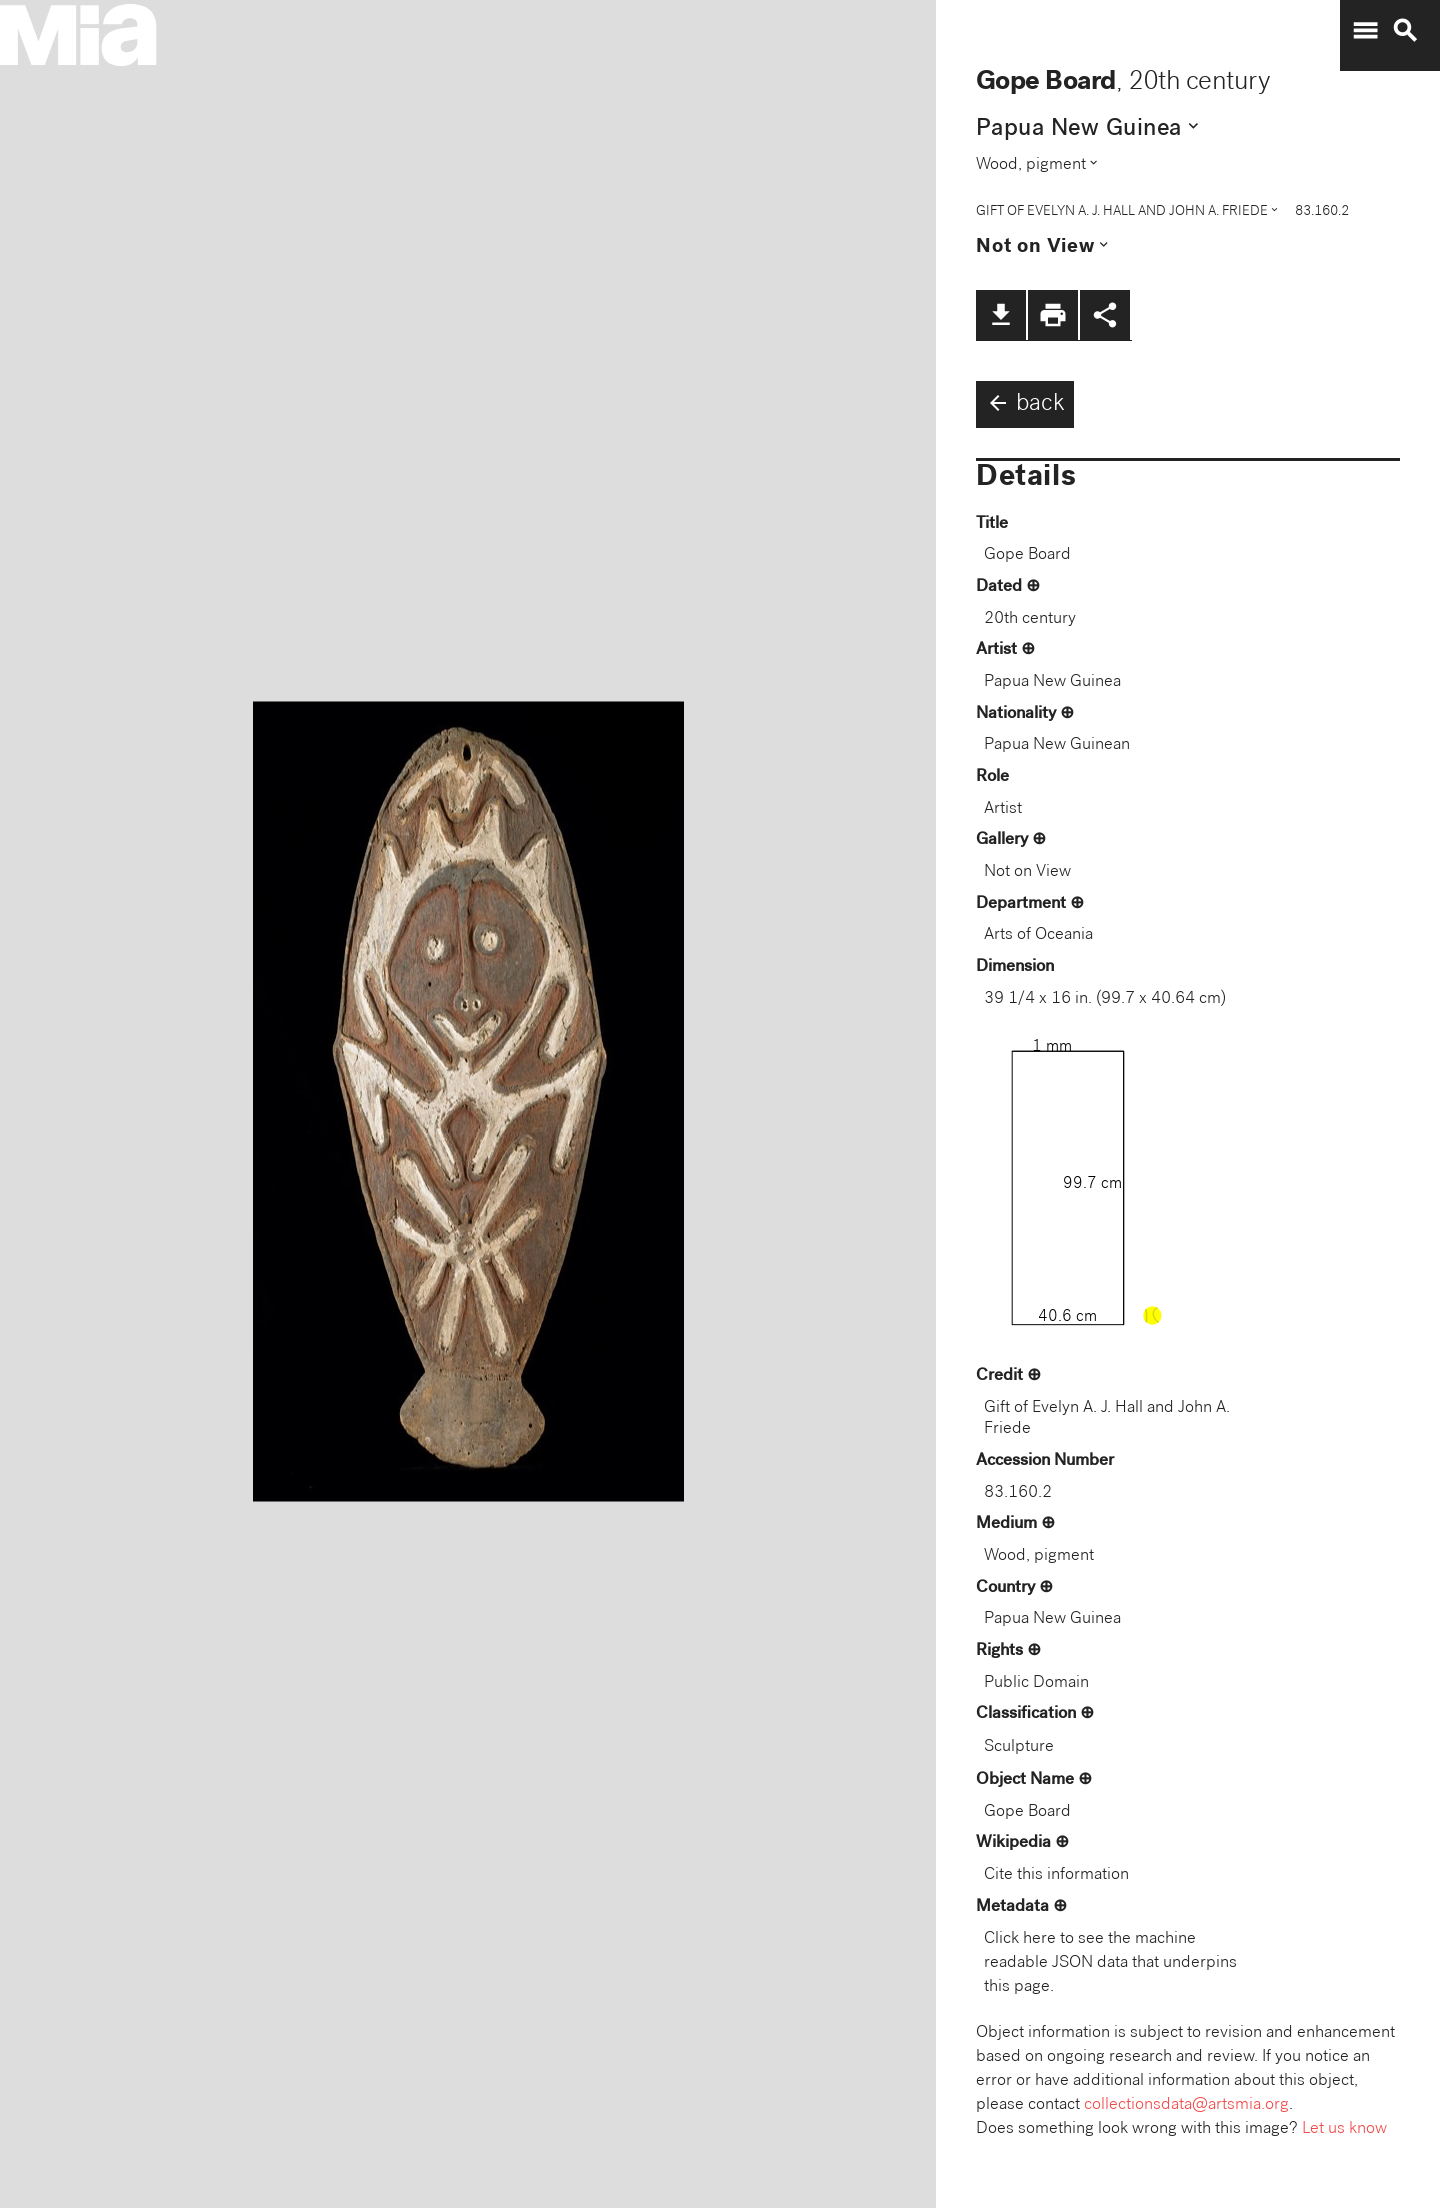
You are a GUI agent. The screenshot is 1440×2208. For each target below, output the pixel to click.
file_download (1001, 315)
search (1405, 31)
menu (1365, 31)
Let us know (1344, 2129)
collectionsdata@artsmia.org (1186, 2105)
